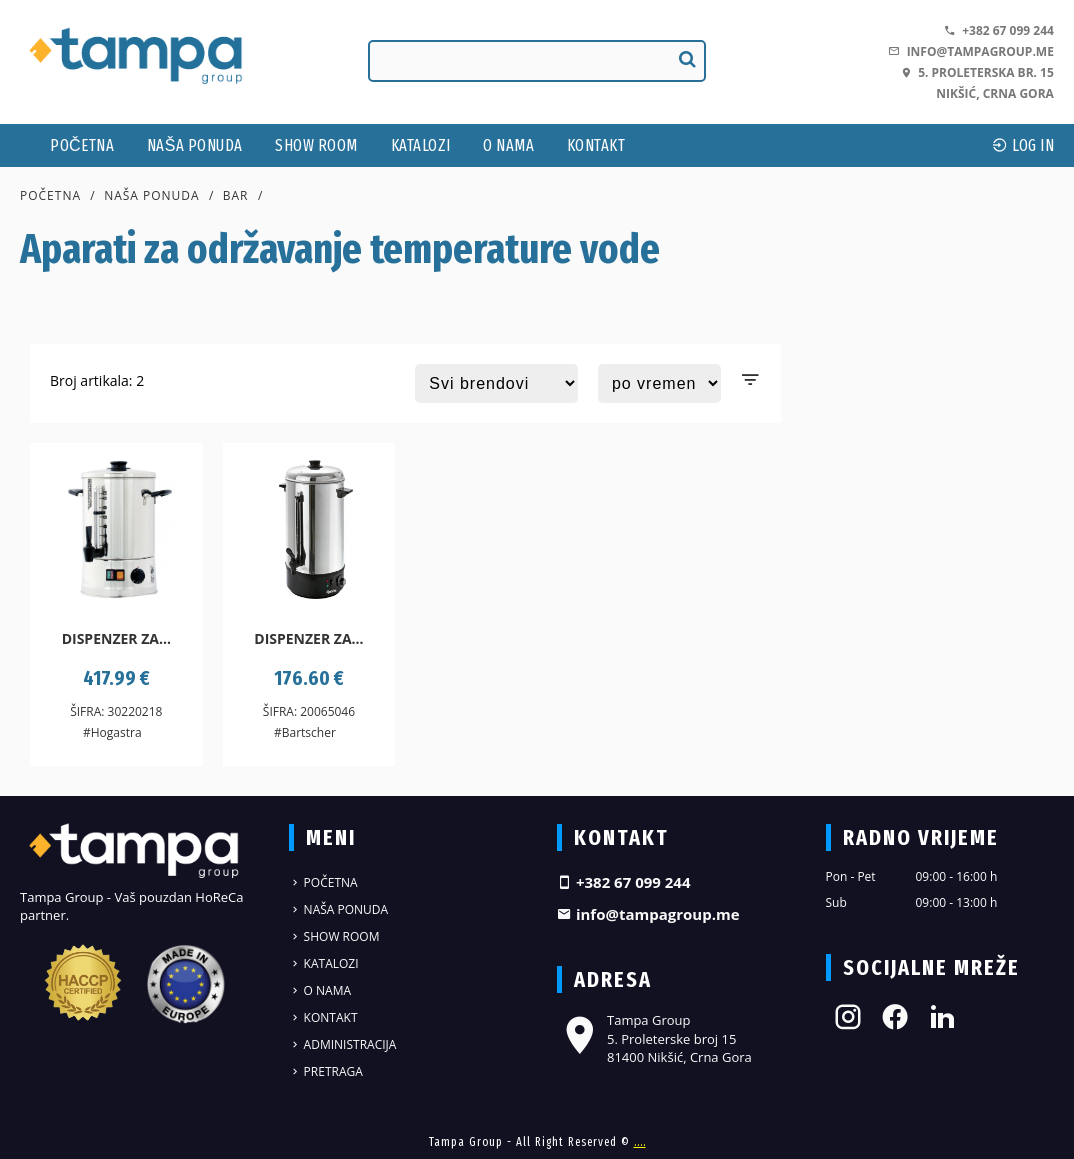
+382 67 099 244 (999, 30)
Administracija (343, 1044)
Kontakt (596, 145)
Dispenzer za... (116, 638)
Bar (236, 195)
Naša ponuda (195, 145)
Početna (82, 145)
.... (640, 1142)
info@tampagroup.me (970, 51)
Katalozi (421, 145)
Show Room (316, 145)
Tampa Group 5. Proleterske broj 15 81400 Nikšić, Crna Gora (654, 1038)
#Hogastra (112, 732)
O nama (508, 145)
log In (1023, 145)
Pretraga (326, 1071)
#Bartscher (305, 732)
